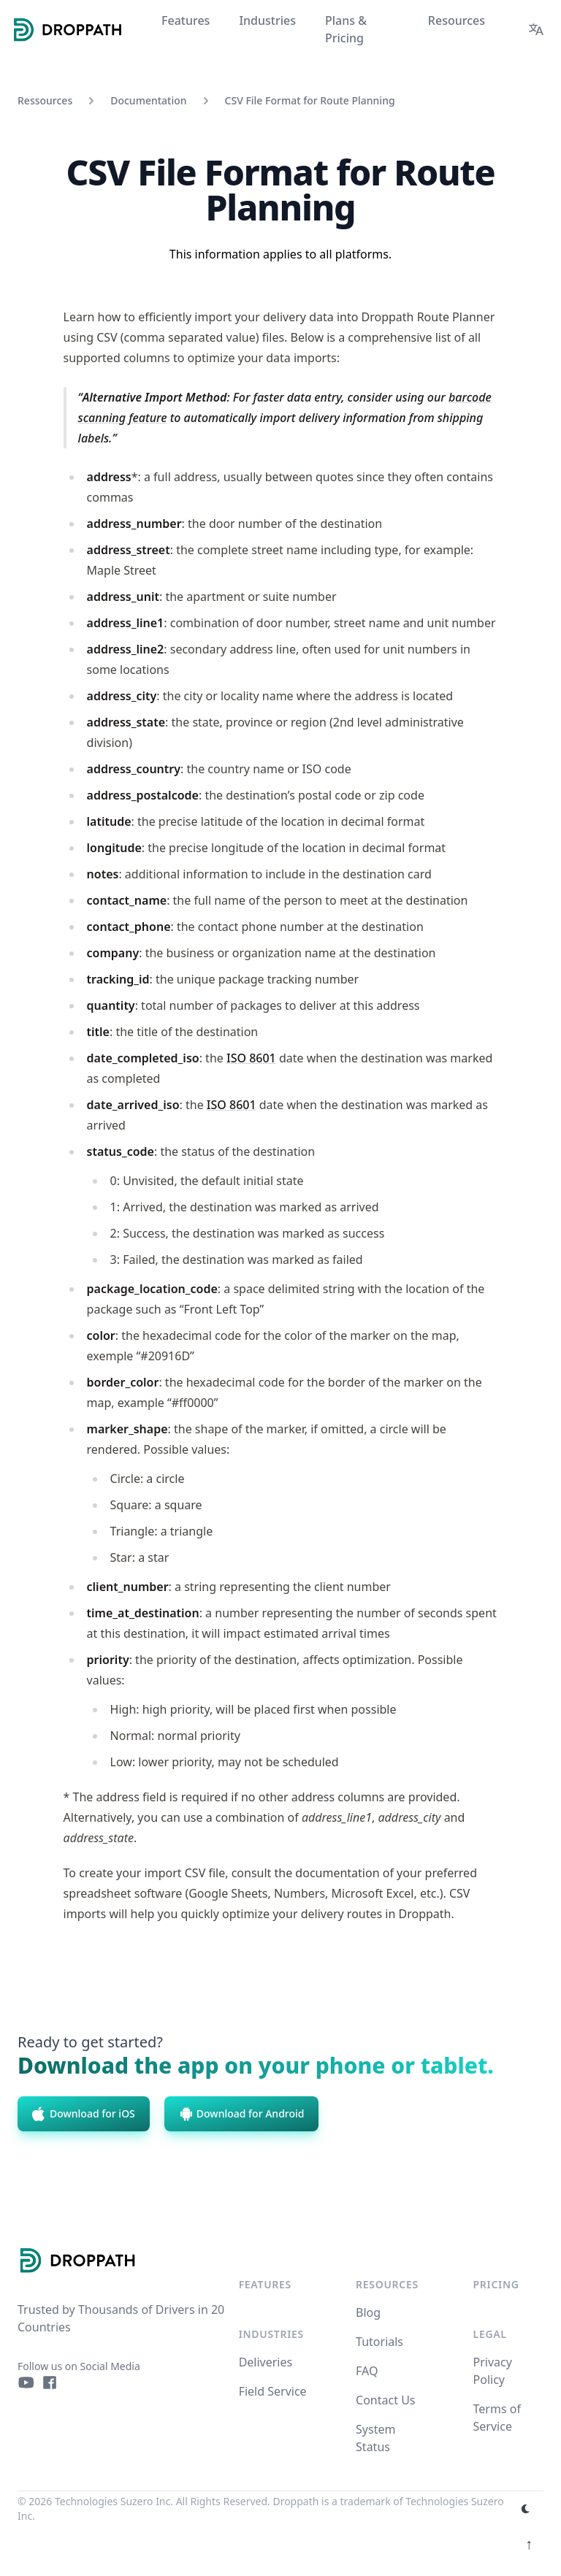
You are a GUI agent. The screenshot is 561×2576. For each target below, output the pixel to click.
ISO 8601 (251, 1058)
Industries (271, 2334)
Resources (387, 2284)
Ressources (45, 100)
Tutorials (379, 2342)
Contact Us (385, 2400)
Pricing (496, 2284)
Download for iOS (83, 2114)
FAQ (367, 2371)
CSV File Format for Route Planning (310, 100)
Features (265, 2284)
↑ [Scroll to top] (529, 2543)
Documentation (148, 100)
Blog (368, 2312)
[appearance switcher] (525, 2508)
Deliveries (266, 2362)
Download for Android (242, 2114)
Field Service (273, 2391)
